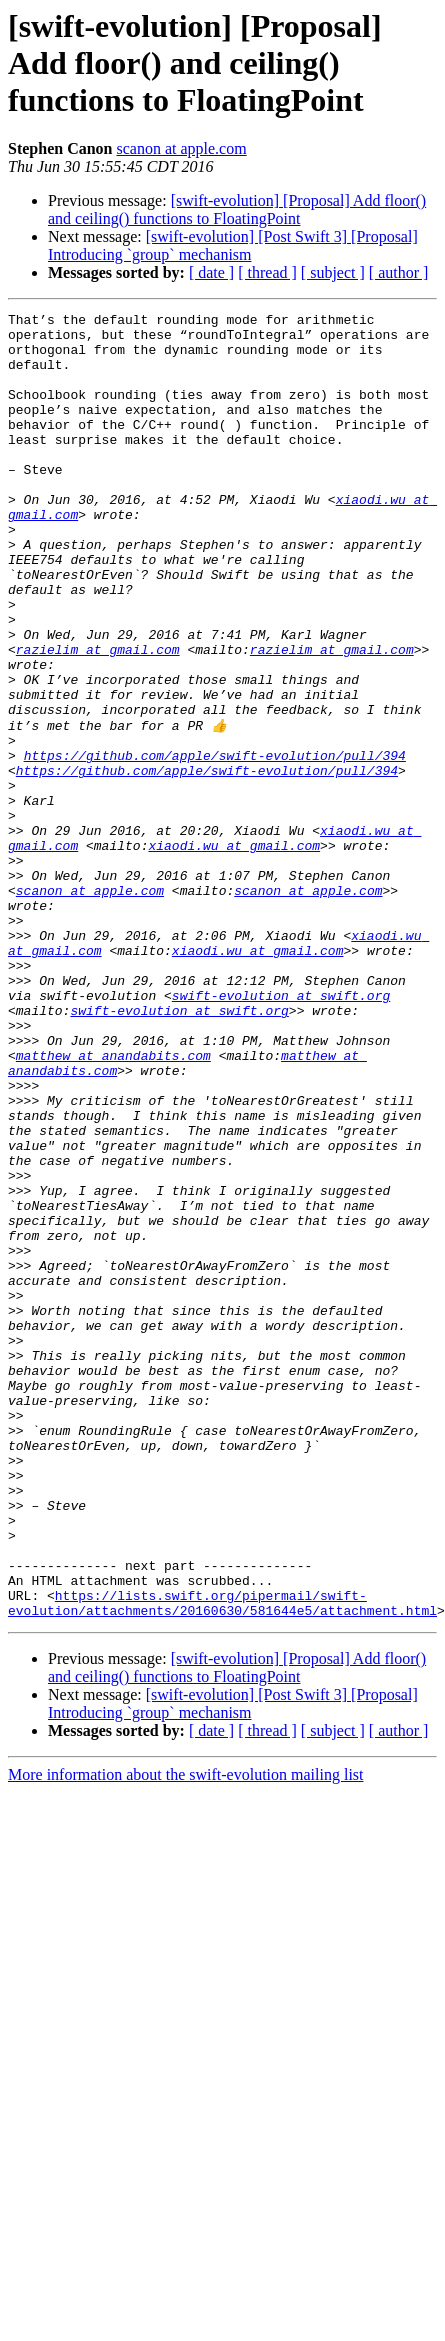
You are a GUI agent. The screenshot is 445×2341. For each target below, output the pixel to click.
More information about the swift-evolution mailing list (186, 2034)
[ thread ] (267, 272)
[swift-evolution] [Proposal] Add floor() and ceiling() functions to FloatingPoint (237, 209)
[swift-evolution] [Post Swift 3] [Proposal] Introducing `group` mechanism (233, 245)
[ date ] (211, 272)
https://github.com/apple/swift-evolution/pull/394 (215, 844)
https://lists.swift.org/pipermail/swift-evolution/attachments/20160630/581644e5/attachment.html (222, 1861)
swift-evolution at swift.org (250, 1132)
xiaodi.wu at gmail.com (234, 952)
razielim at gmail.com (98, 718)
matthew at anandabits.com (113, 1204)
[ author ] (399, 272)
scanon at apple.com (181, 148)
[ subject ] (333, 272)
